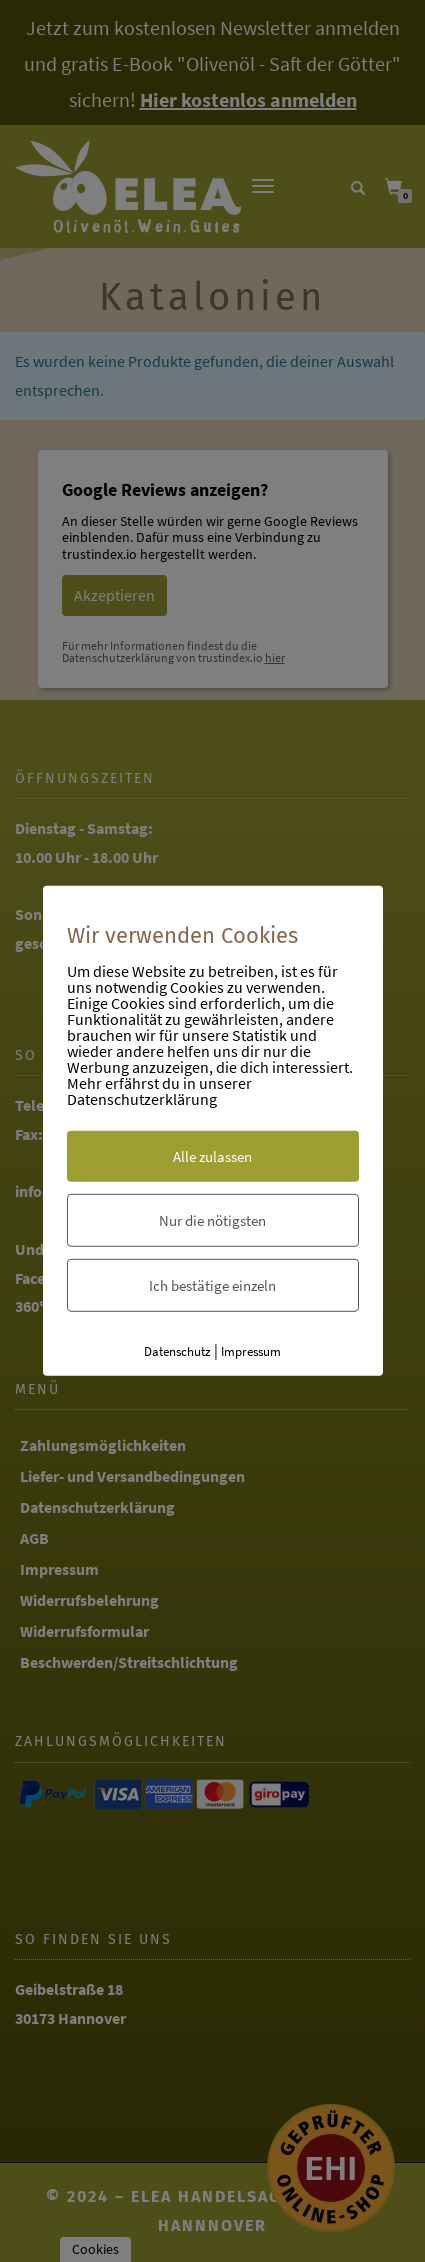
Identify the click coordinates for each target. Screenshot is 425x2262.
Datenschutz (177, 1350)
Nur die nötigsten (212, 1219)
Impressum (251, 1350)
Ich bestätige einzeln (212, 1284)
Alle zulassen (212, 1155)
